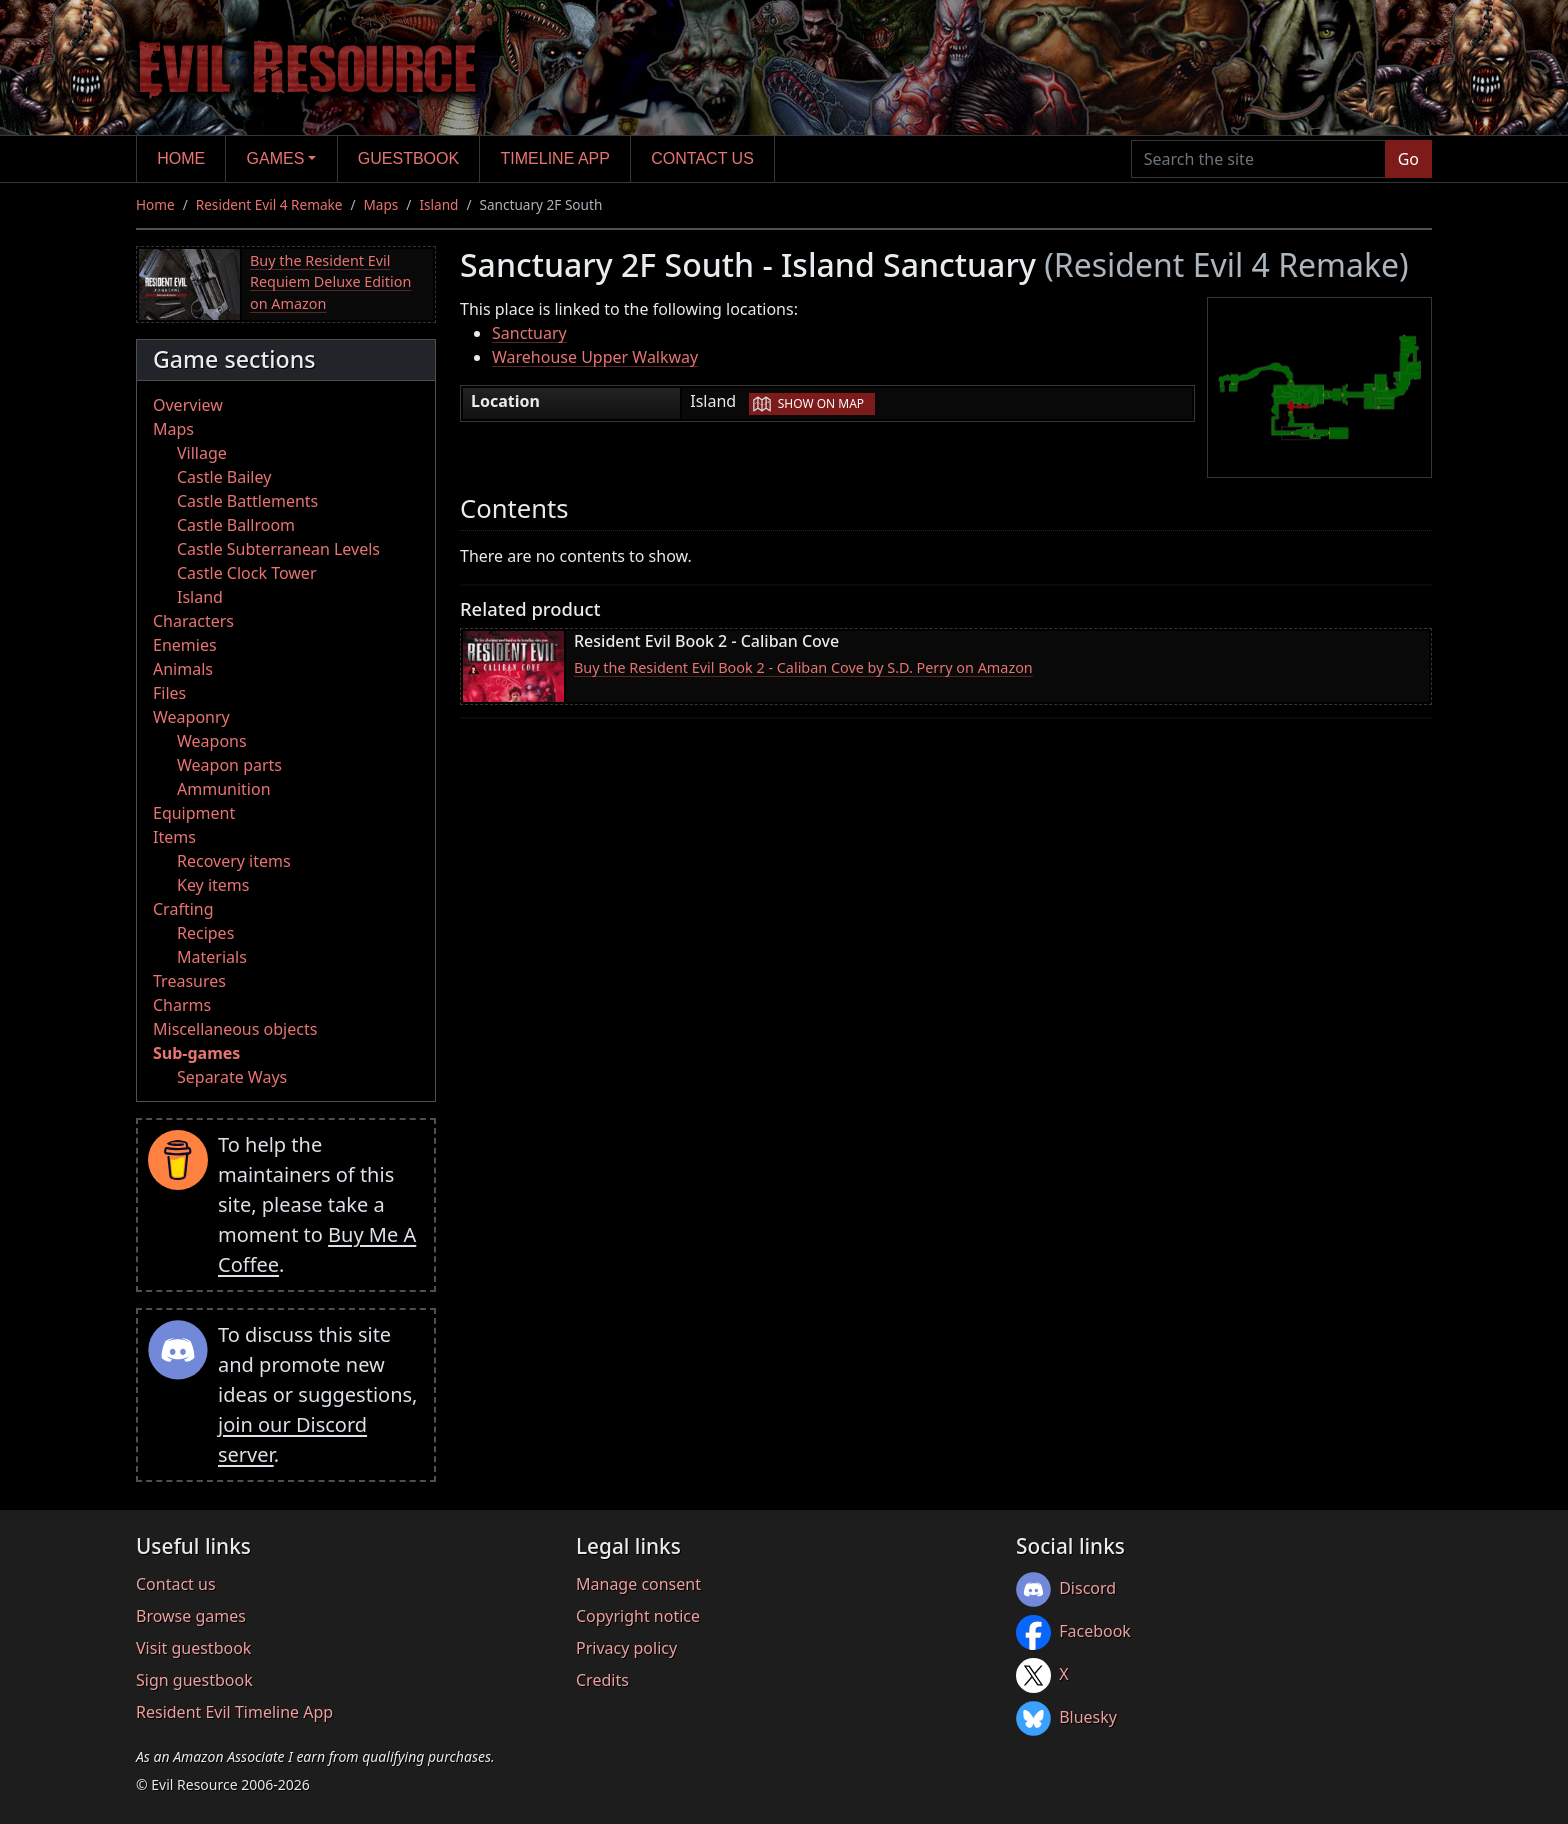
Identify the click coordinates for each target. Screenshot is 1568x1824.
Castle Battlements (247, 501)
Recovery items (234, 861)
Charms (182, 1005)
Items (174, 837)
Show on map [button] (821, 403)
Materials (212, 957)
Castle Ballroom (236, 525)
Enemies (185, 645)
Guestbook (408, 158)
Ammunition (224, 789)
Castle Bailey (224, 477)
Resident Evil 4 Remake (269, 204)
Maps (381, 204)
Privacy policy (626, 1648)
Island (438, 204)
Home (181, 158)
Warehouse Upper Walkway (595, 357)
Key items (213, 885)
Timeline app (555, 158)
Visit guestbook (193, 1648)
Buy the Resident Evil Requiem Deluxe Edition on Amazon (330, 282)
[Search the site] (1258, 159)
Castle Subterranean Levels (278, 549)
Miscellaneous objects (235, 1029)
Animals (183, 669)
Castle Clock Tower (247, 573)
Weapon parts (229, 765)
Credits (602, 1680)
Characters (193, 621)
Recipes (205, 933)
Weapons (212, 741)
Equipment (194, 813)
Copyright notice (638, 1616)
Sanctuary (529, 333)
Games (276, 158)
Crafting (183, 909)
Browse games (191, 1616)
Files (169, 693)
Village (202, 453)
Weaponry (191, 717)
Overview (188, 405)
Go (1408, 159)
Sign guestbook (194, 1680)
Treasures (189, 981)
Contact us (702, 158)
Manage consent (638, 1584)
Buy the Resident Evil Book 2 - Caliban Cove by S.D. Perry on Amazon (803, 667)
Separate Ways (232, 1077)
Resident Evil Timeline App (234, 1712)
